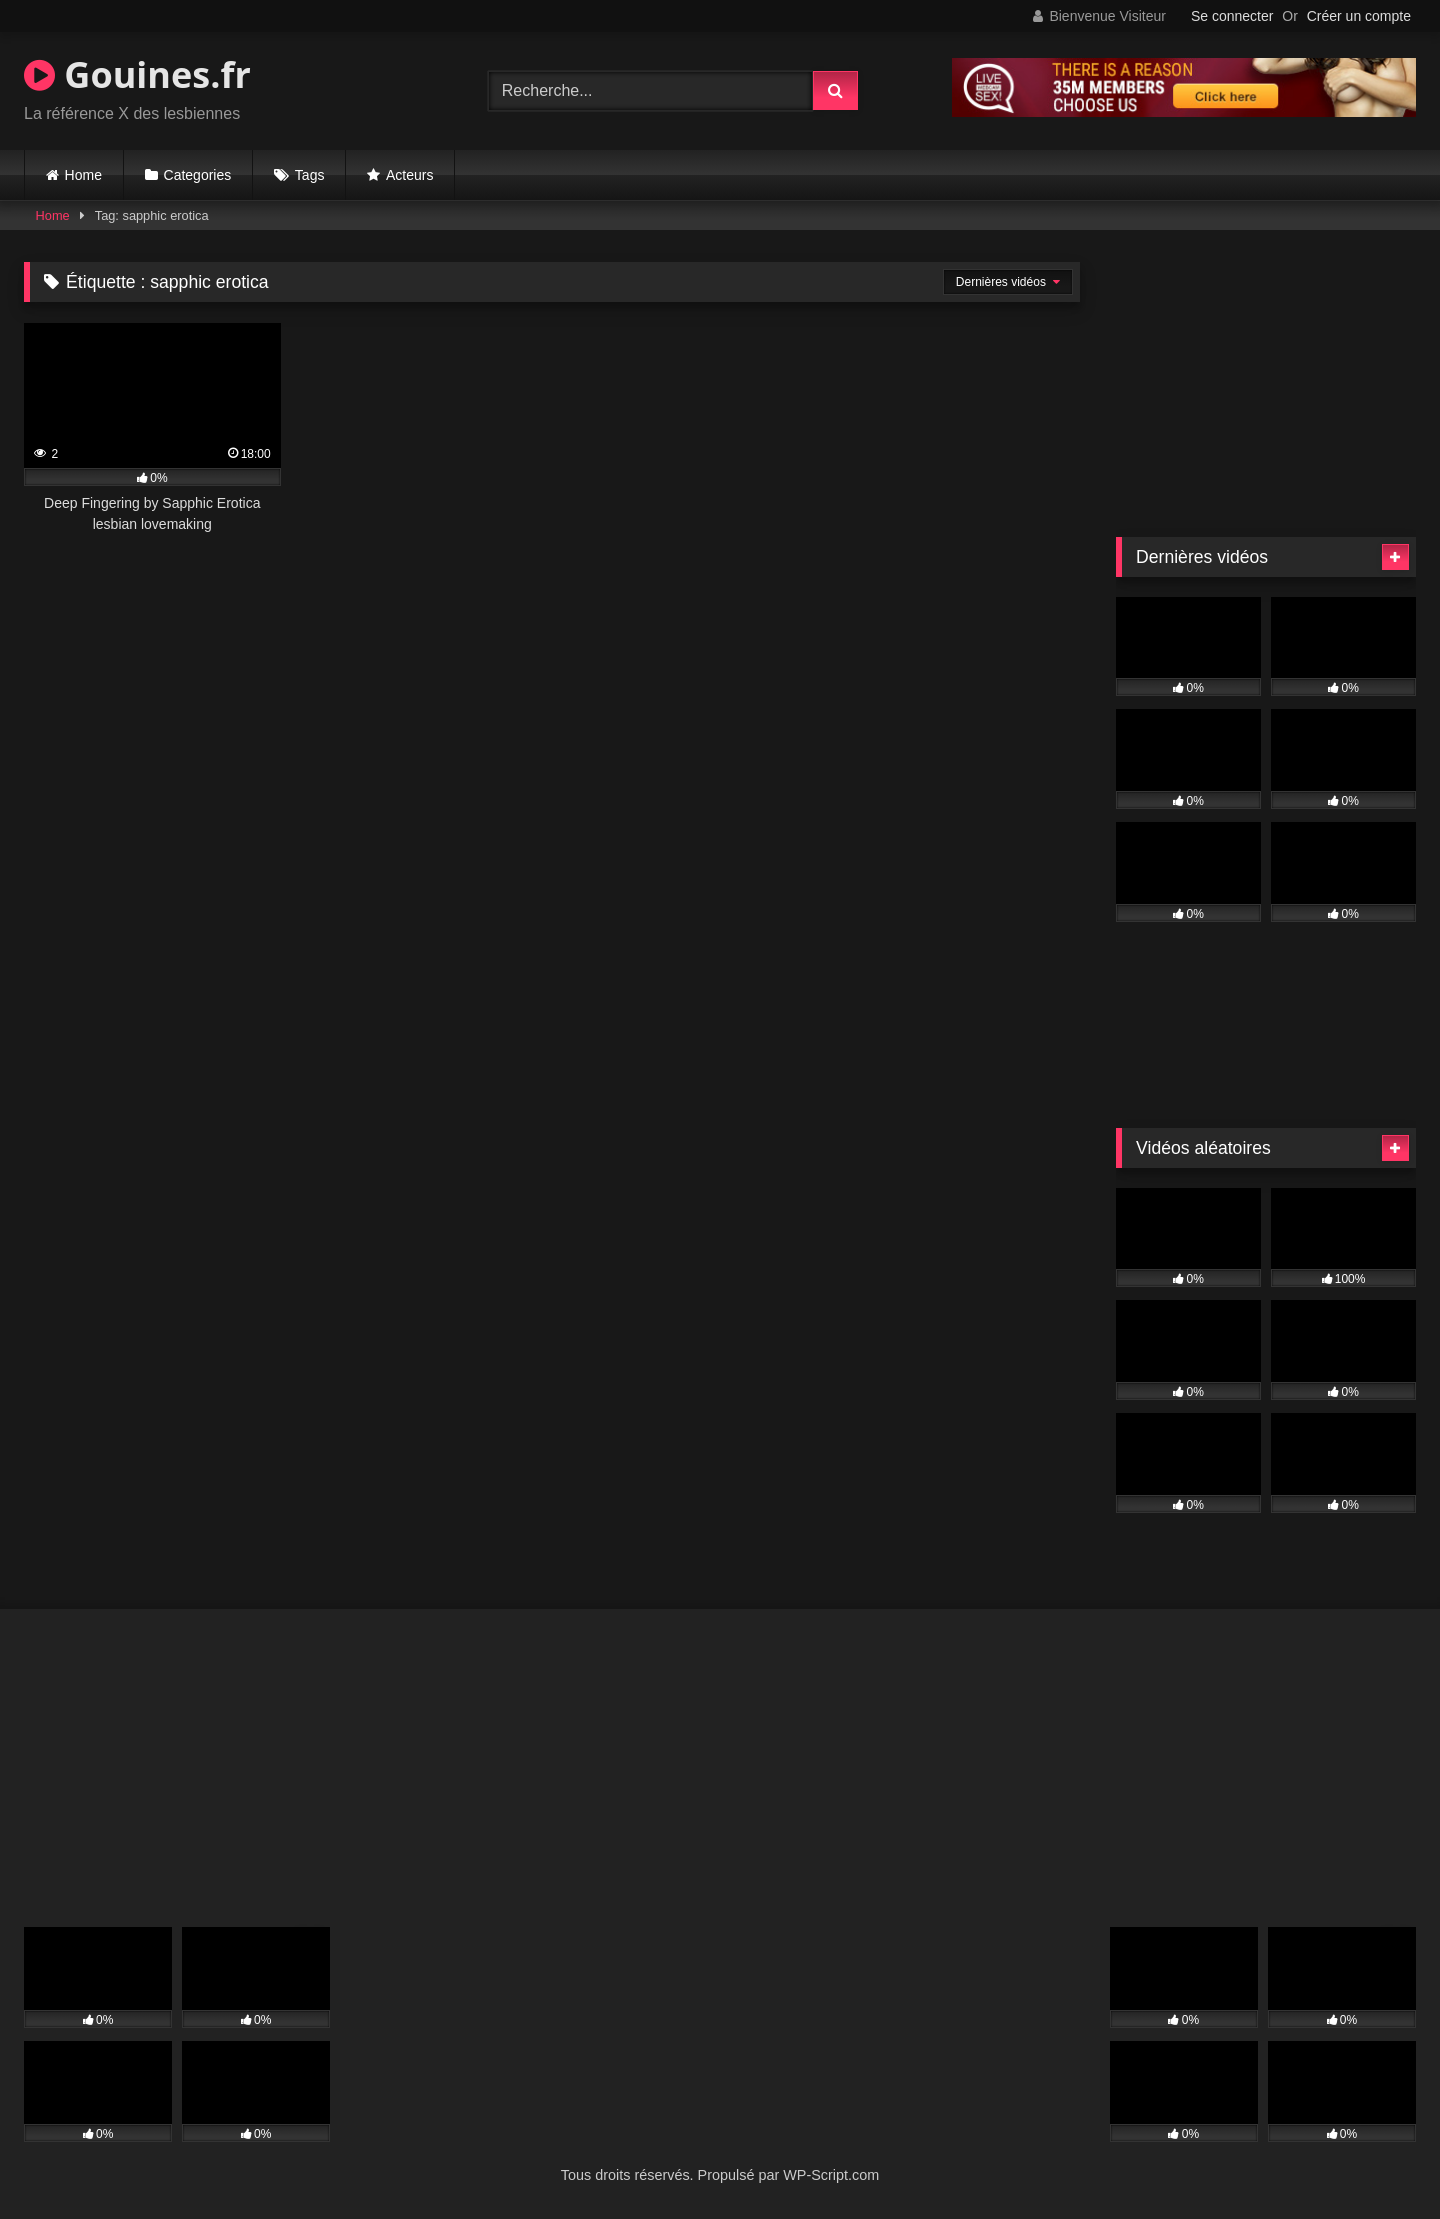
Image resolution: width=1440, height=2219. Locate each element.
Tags (310, 175)
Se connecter (1232, 16)
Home (83, 175)
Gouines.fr (137, 74)
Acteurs (409, 175)
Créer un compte (1359, 16)
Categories (198, 175)
